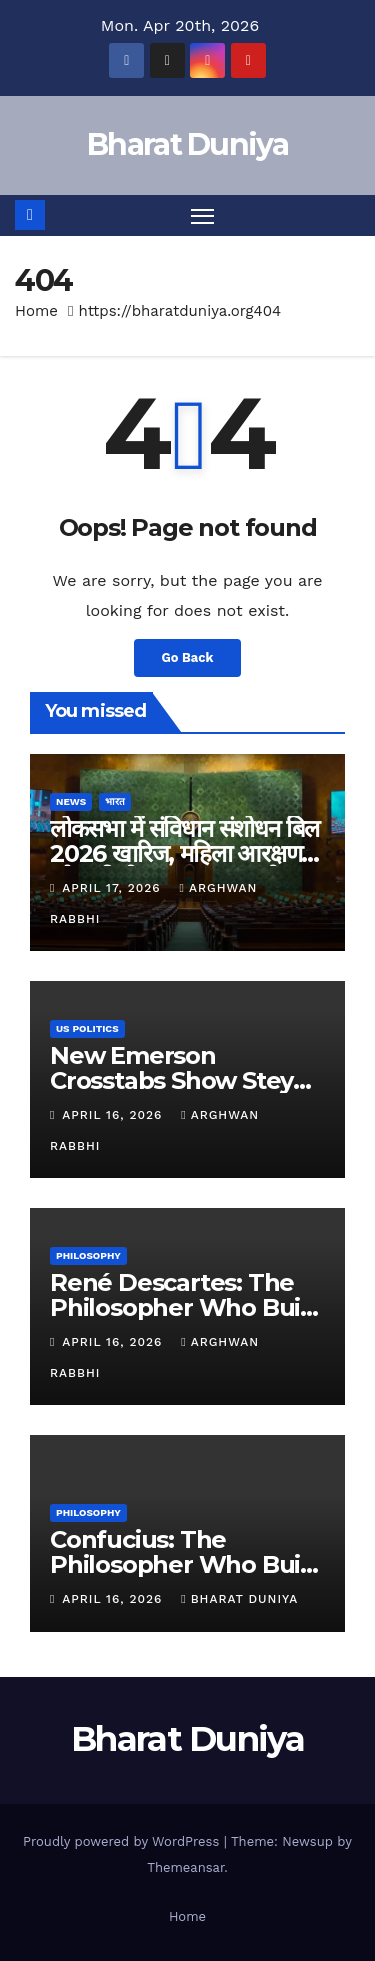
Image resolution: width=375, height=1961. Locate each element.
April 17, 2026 (113, 888)
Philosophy (88, 1255)
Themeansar (185, 1867)
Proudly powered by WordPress (123, 1841)
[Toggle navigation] (203, 216)
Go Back (188, 657)
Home (36, 311)
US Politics (87, 1028)
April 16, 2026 (114, 1115)
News (71, 801)
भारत (115, 801)
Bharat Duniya (187, 144)
